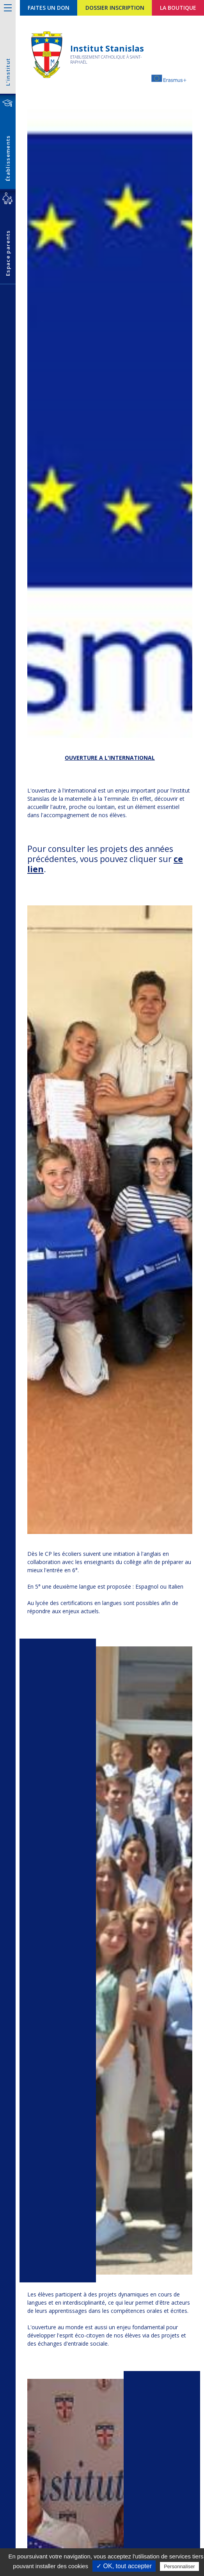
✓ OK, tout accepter (124, 2566)
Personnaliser (179, 2566)
